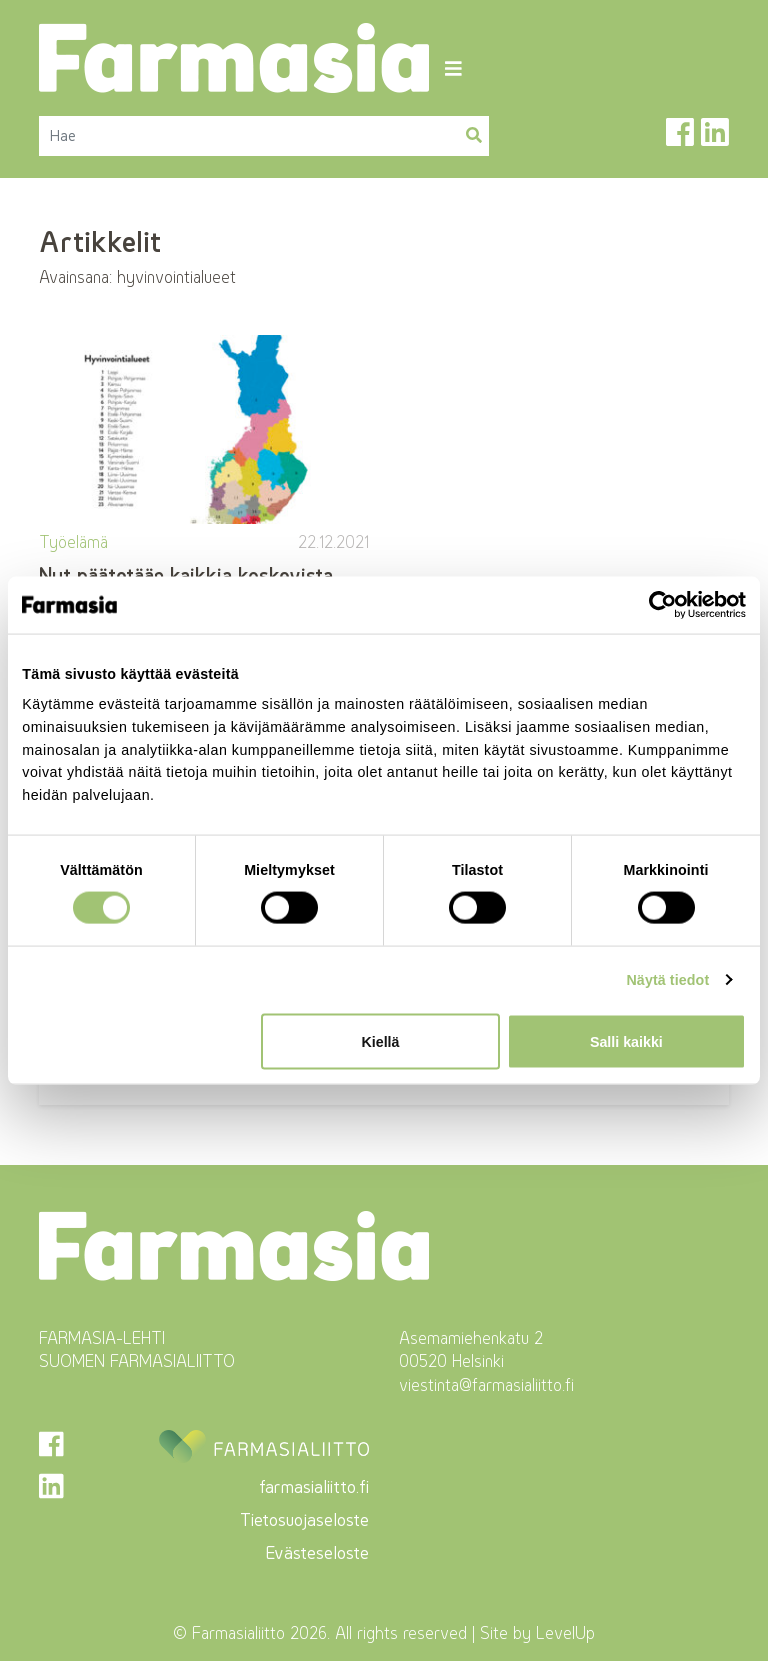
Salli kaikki (626, 1041)
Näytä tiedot (667, 980)
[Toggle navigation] (453, 69)
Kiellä (380, 1041)
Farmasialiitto (238, 1633)
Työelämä (73, 542)
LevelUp (565, 1633)
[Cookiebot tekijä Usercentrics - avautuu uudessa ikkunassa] (658, 604)
